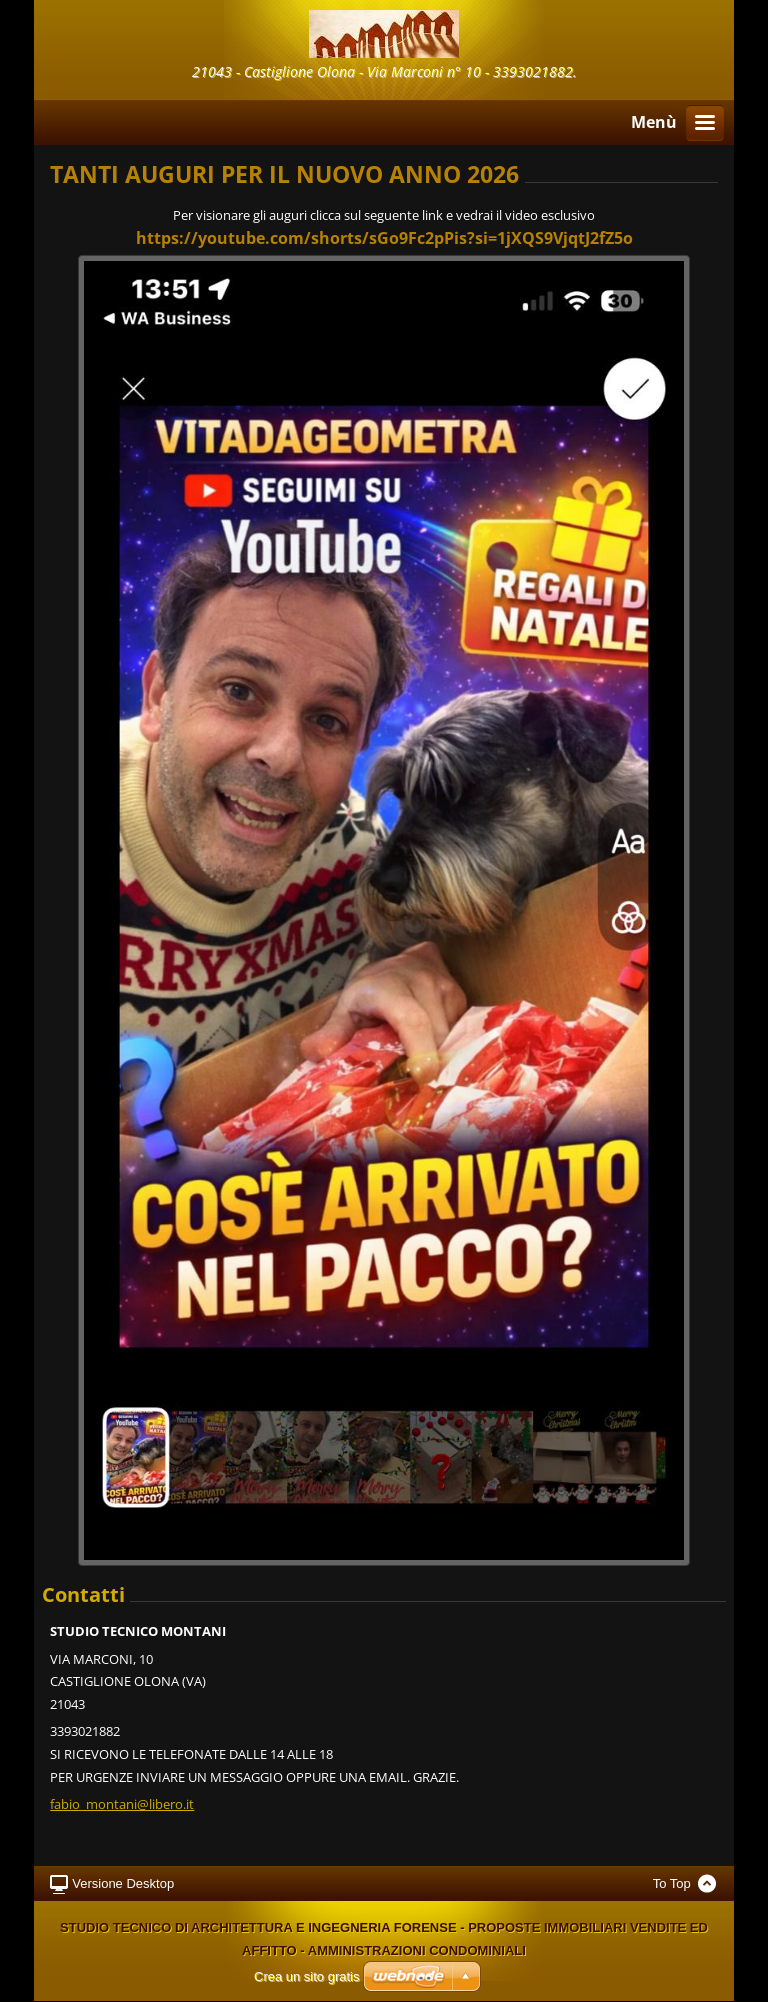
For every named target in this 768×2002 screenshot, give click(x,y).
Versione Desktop (123, 1883)
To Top (672, 1883)
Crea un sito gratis (307, 1976)
